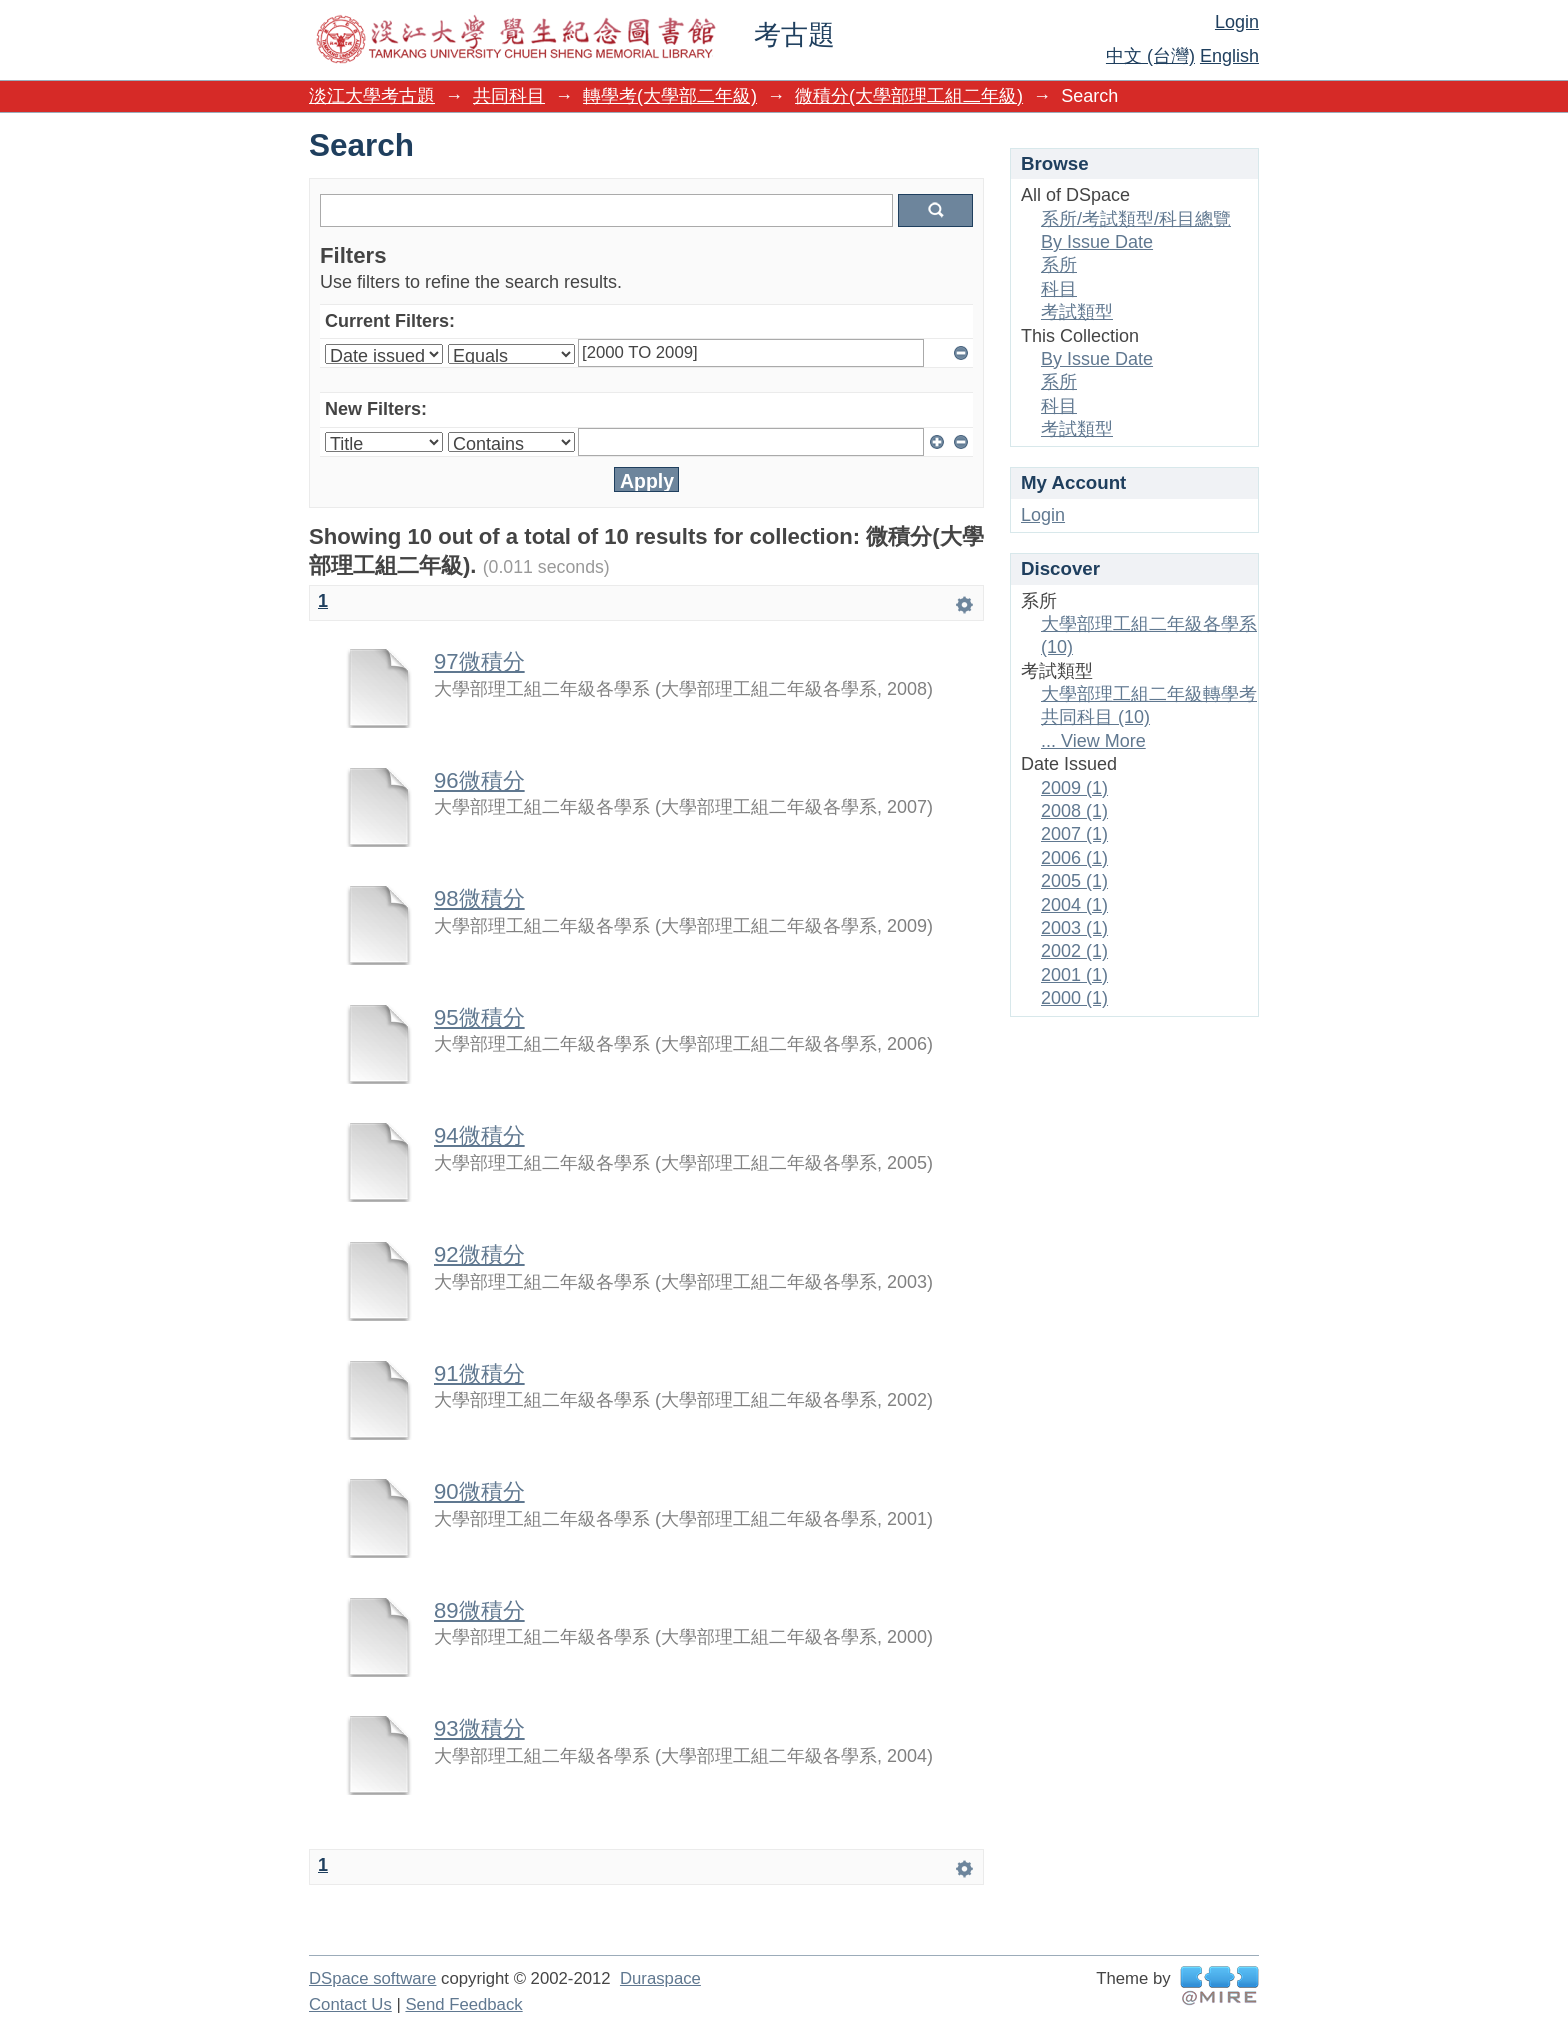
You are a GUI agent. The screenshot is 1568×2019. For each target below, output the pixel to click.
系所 (1059, 265)
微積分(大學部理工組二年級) (909, 96)
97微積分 (479, 661)
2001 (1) (1074, 975)
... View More (1093, 741)
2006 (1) (1074, 858)
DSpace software (372, 1978)
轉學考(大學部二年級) (670, 96)
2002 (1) (1074, 951)
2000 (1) (1074, 998)
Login (1237, 22)
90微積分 (479, 1491)
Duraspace (660, 1978)
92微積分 (479, 1254)
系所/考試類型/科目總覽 (1136, 219)
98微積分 (479, 898)
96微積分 (479, 780)
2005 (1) (1074, 881)
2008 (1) (1074, 811)
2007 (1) (1074, 834)
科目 (1059, 289)
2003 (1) (1074, 928)
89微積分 (479, 1610)
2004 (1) (1074, 905)
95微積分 (479, 1017)
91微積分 (479, 1373)
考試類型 (1077, 312)
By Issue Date (1097, 242)
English (1229, 56)
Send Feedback (463, 2004)
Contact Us (350, 2004)
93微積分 (479, 1728)
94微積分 (479, 1135)
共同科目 (509, 96)
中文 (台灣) (1150, 56)
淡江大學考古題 (372, 96)
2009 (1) (1074, 788)
